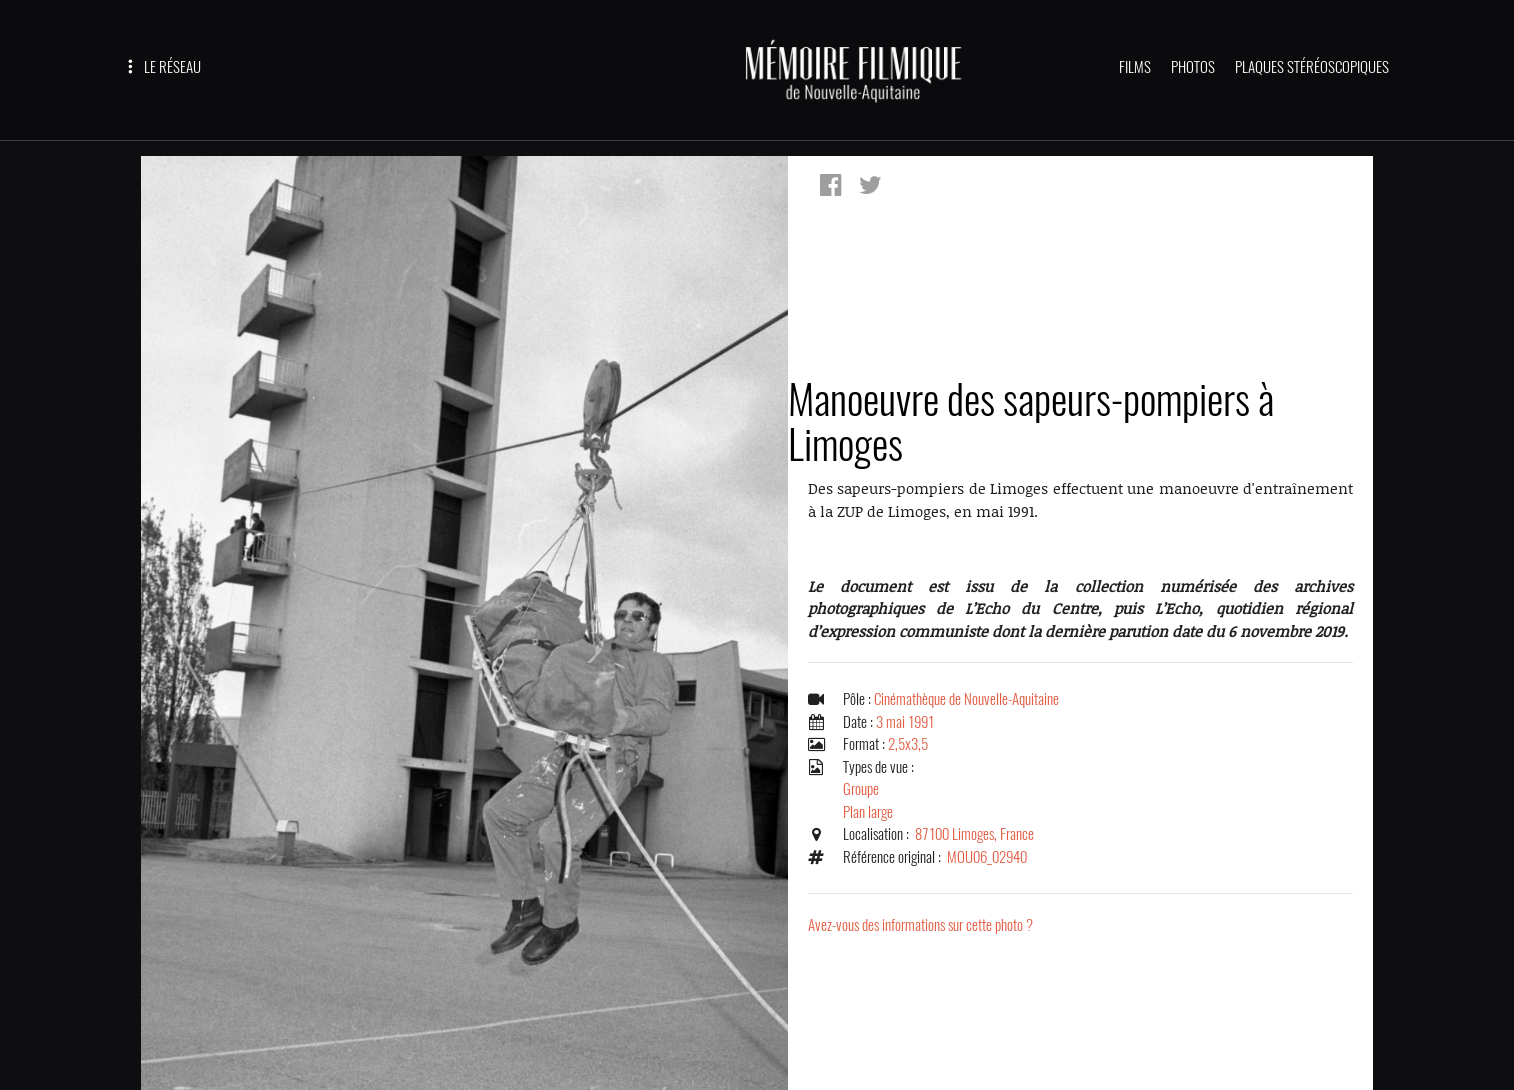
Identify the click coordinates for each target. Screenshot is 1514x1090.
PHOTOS (1193, 67)
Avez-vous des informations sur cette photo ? (920, 925)
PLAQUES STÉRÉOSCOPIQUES (1312, 67)
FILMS (1135, 67)
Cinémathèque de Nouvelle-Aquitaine (966, 699)
